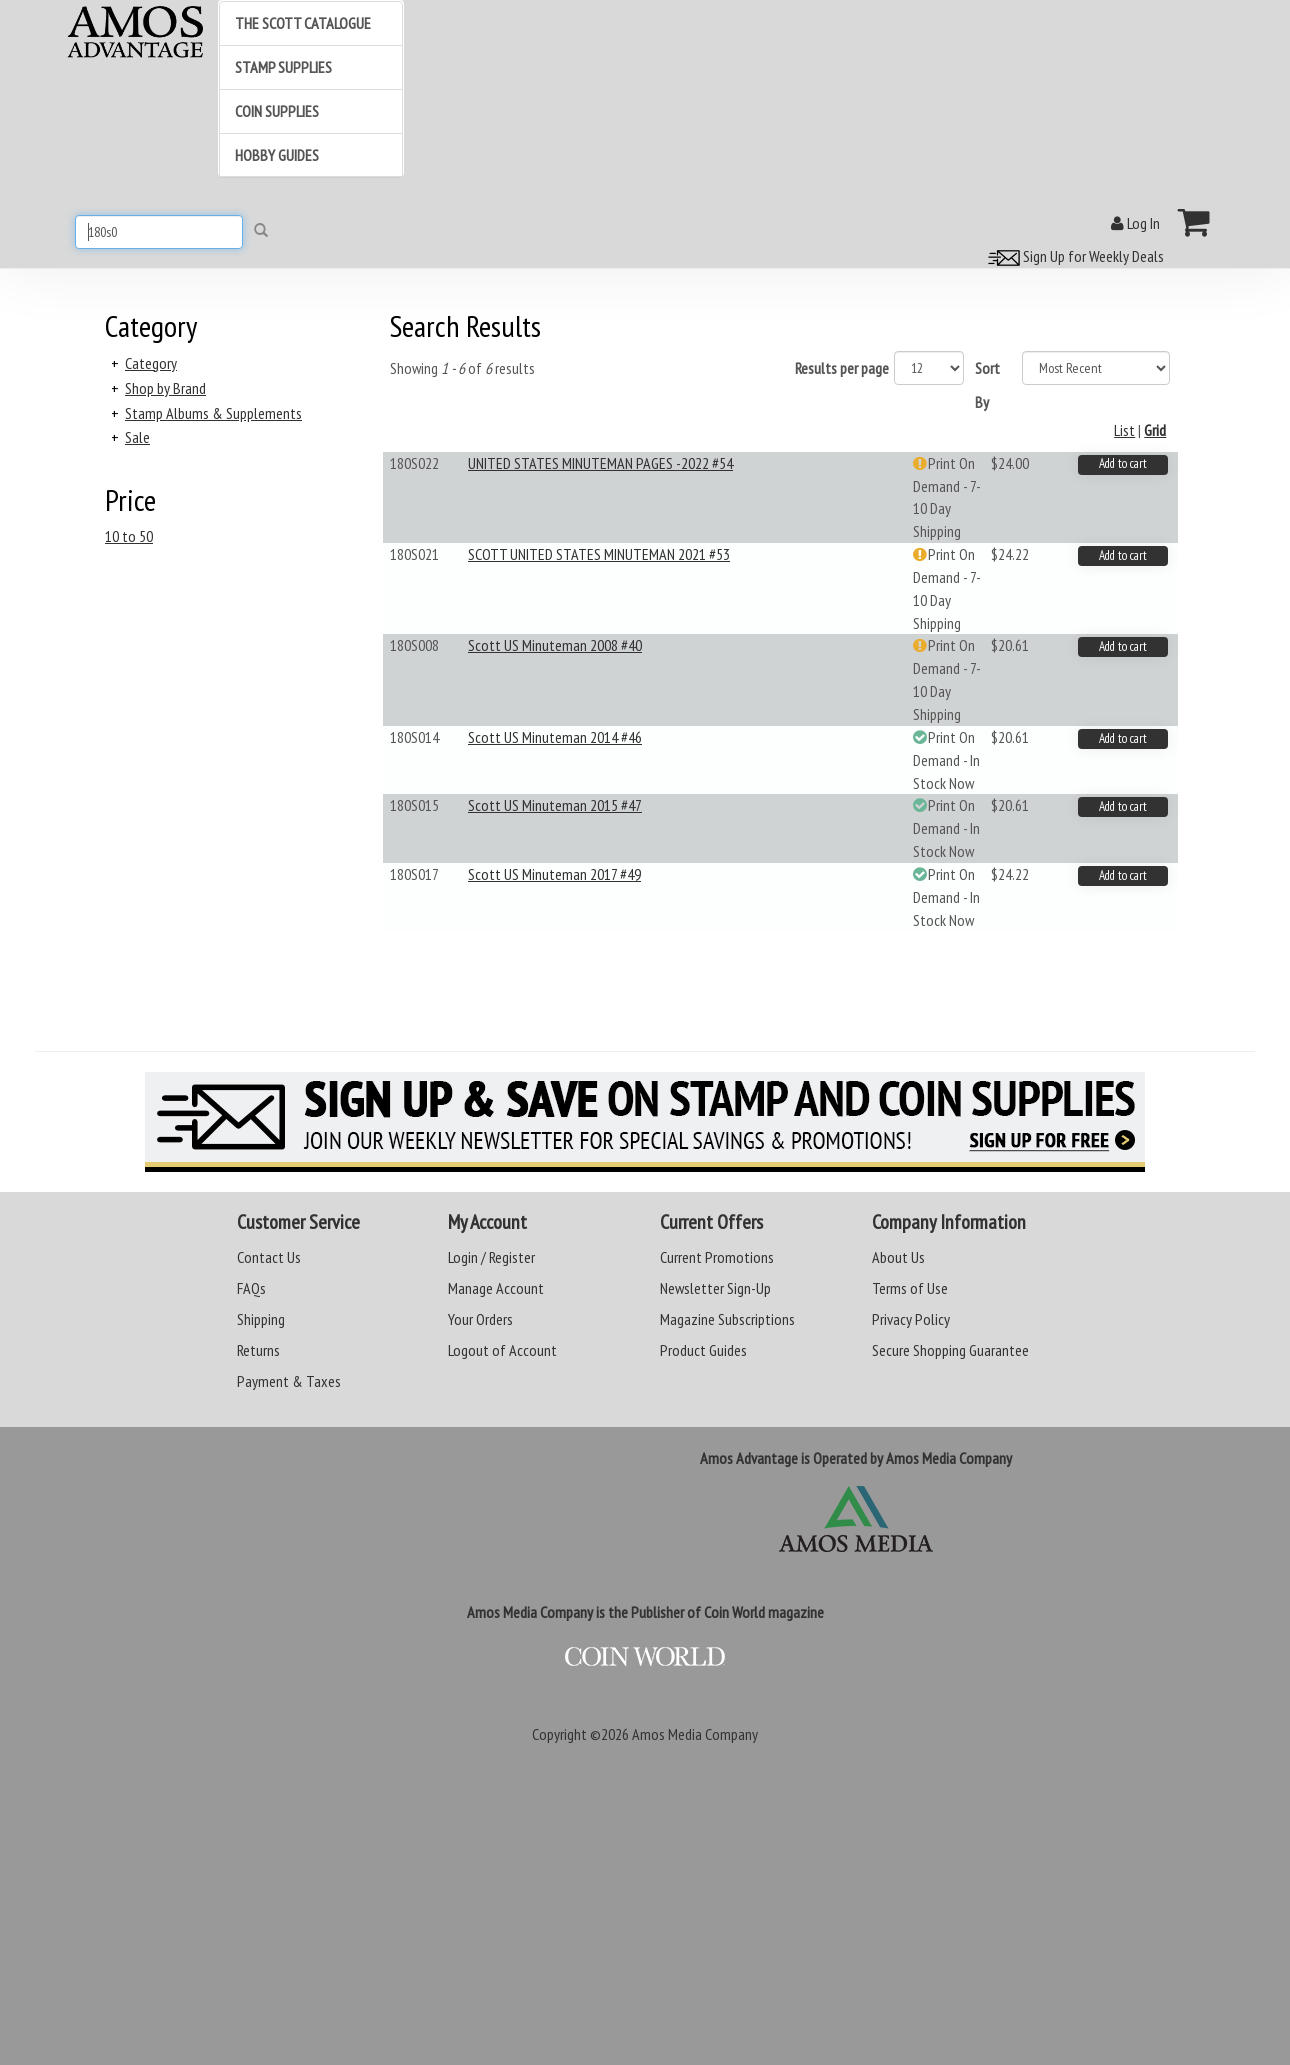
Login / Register (491, 1257)
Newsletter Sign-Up (715, 1288)
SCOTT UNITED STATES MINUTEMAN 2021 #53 (599, 554)
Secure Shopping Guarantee (950, 1350)
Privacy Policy (911, 1319)
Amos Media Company (695, 1734)
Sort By (987, 385)
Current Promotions (717, 1257)
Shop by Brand (165, 388)
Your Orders (480, 1319)
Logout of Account (502, 1350)
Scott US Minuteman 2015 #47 (555, 805)
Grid (1155, 430)
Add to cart (1123, 463)
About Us (898, 1257)
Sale (137, 437)
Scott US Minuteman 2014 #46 (555, 737)
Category (151, 363)
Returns (258, 1350)
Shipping (261, 1319)
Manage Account (496, 1288)
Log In (1135, 223)
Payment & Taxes (289, 1381)
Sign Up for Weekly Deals (1073, 256)
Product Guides (703, 1350)
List (1124, 430)
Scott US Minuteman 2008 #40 (555, 645)
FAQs (251, 1288)
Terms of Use (910, 1288)
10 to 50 (129, 536)
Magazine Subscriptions (727, 1319)
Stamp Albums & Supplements (213, 413)
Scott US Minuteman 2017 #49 (554, 874)
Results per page (842, 368)
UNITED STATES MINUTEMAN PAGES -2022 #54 (600, 463)
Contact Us (269, 1257)
